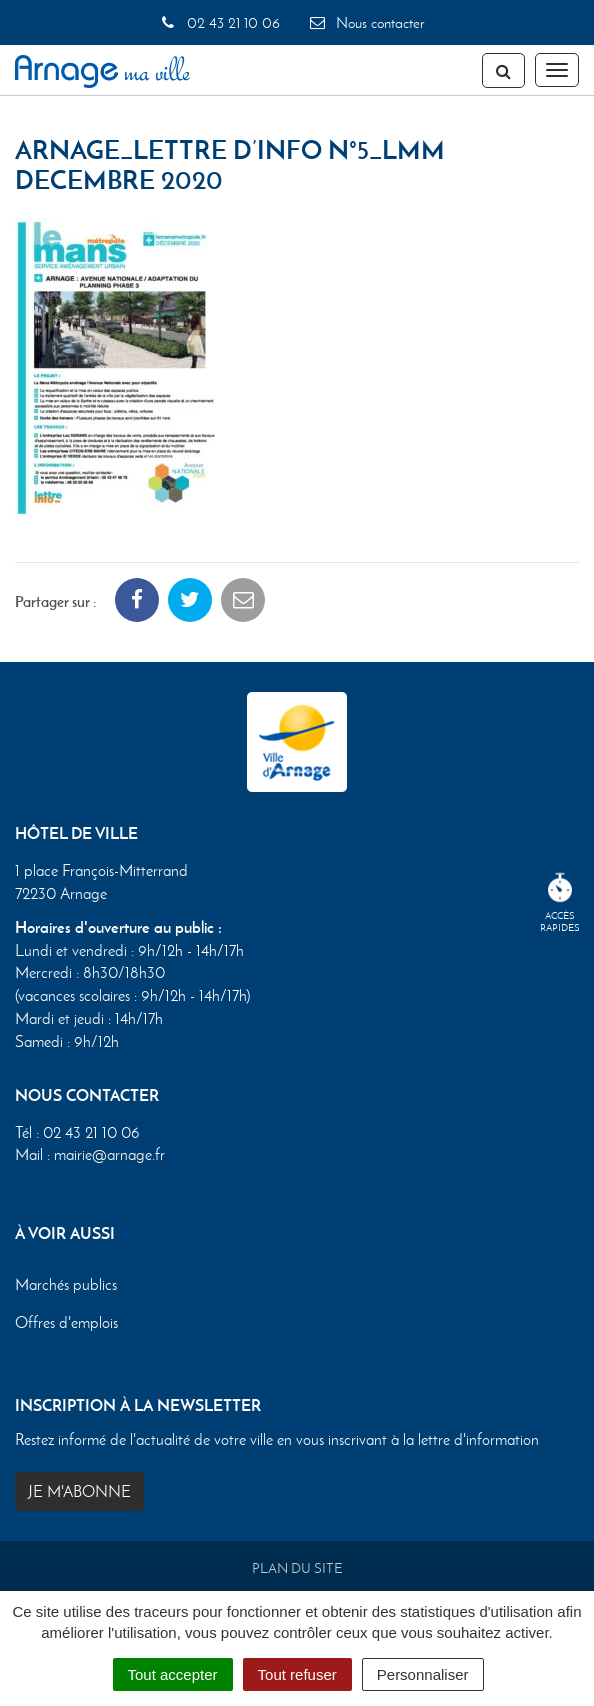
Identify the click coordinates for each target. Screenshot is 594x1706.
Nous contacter (366, 23)
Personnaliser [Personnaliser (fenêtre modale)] (423, 1674)
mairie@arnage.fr (109, 1154)
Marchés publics (66, 1284)
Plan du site (297, 1568)
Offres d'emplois (66, 1322)
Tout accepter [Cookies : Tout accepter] (173, 1674)
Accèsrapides (560, 903)
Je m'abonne (79, 1491)
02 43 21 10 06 (218, 23)
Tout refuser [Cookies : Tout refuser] (297, 1674)
